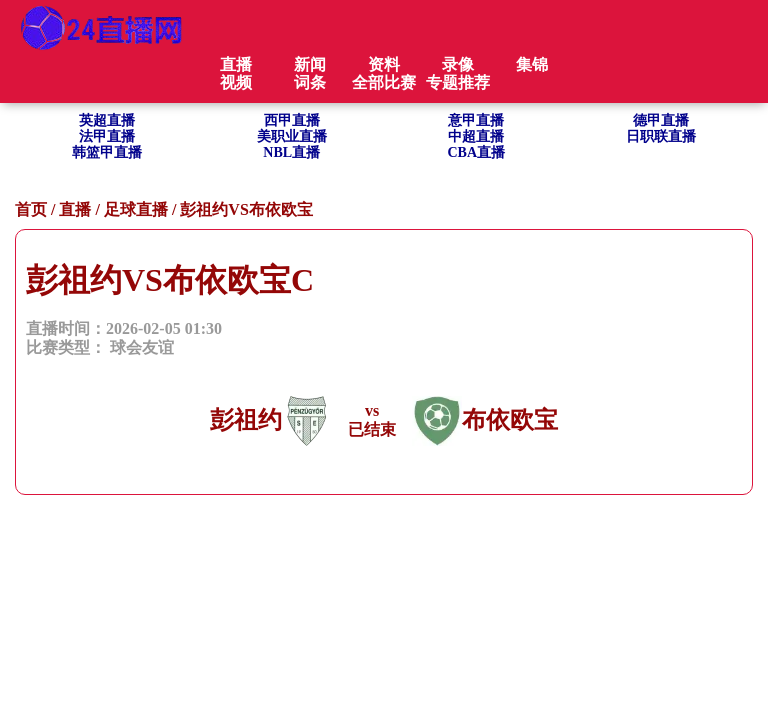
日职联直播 (661, 136)
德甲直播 (661, 120)
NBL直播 (291, 152)
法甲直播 (107, 136)
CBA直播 (476, 152)
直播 (75, 209)
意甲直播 (476, 120)
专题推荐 (458, 82)
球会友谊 (142, 347)
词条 (310, 82)
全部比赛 (384, 82)
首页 (31, 209)
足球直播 (136, 209)
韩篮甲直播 (107, 152)
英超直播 (107, 120)
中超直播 (476, 136)
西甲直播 (292, 120)
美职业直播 (292, 136)
